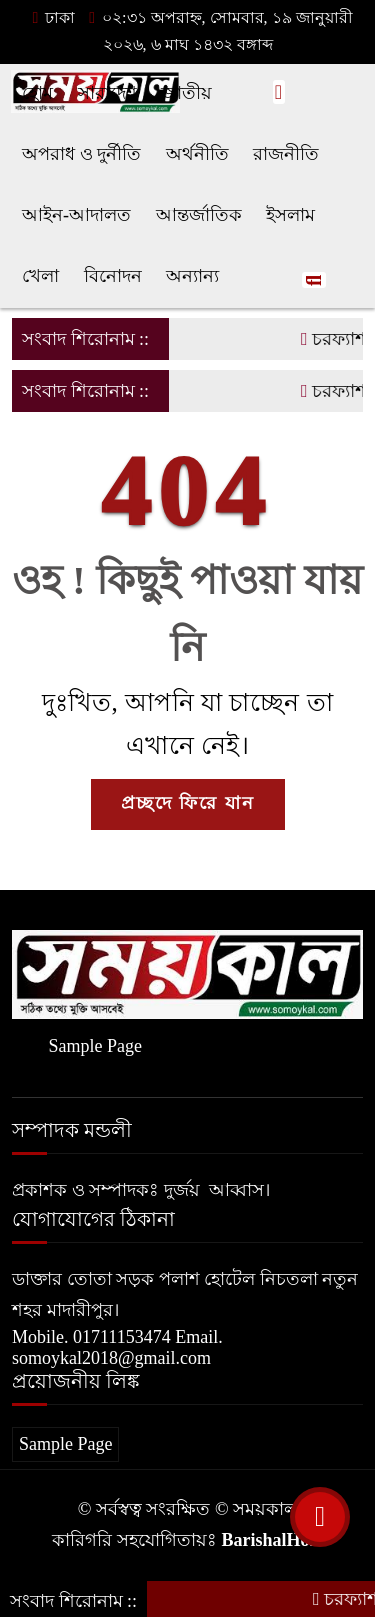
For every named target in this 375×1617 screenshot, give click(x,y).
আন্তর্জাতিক (199, 215)
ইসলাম (290, 215)
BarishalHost (271, 1540)
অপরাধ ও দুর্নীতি (81, 154)
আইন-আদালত (76, 215)
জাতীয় (186, 93)
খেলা (40, 276)
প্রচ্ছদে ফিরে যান (188, 803)
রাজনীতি (286, 154)
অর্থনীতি (197, 154)
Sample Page (94, 1046)
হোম (37, 93)
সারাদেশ (107, 93)
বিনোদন (113, 276)
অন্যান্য (192, 276)
